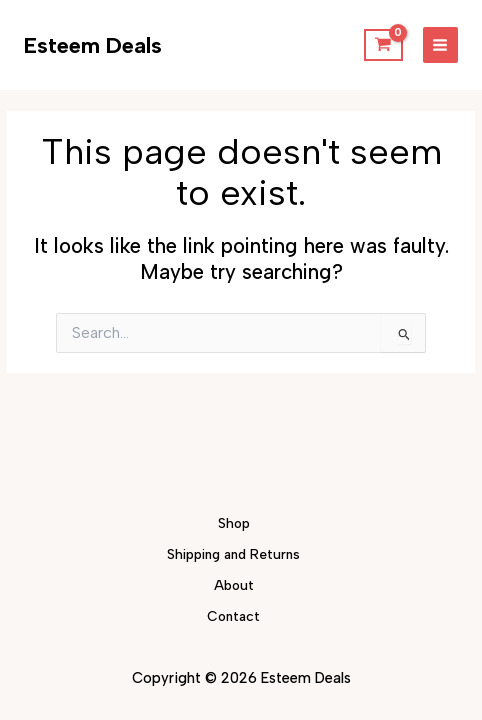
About (234, 585)
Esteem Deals (93, 45)
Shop (234, 523)
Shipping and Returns (233, 554)
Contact (233, 616)
